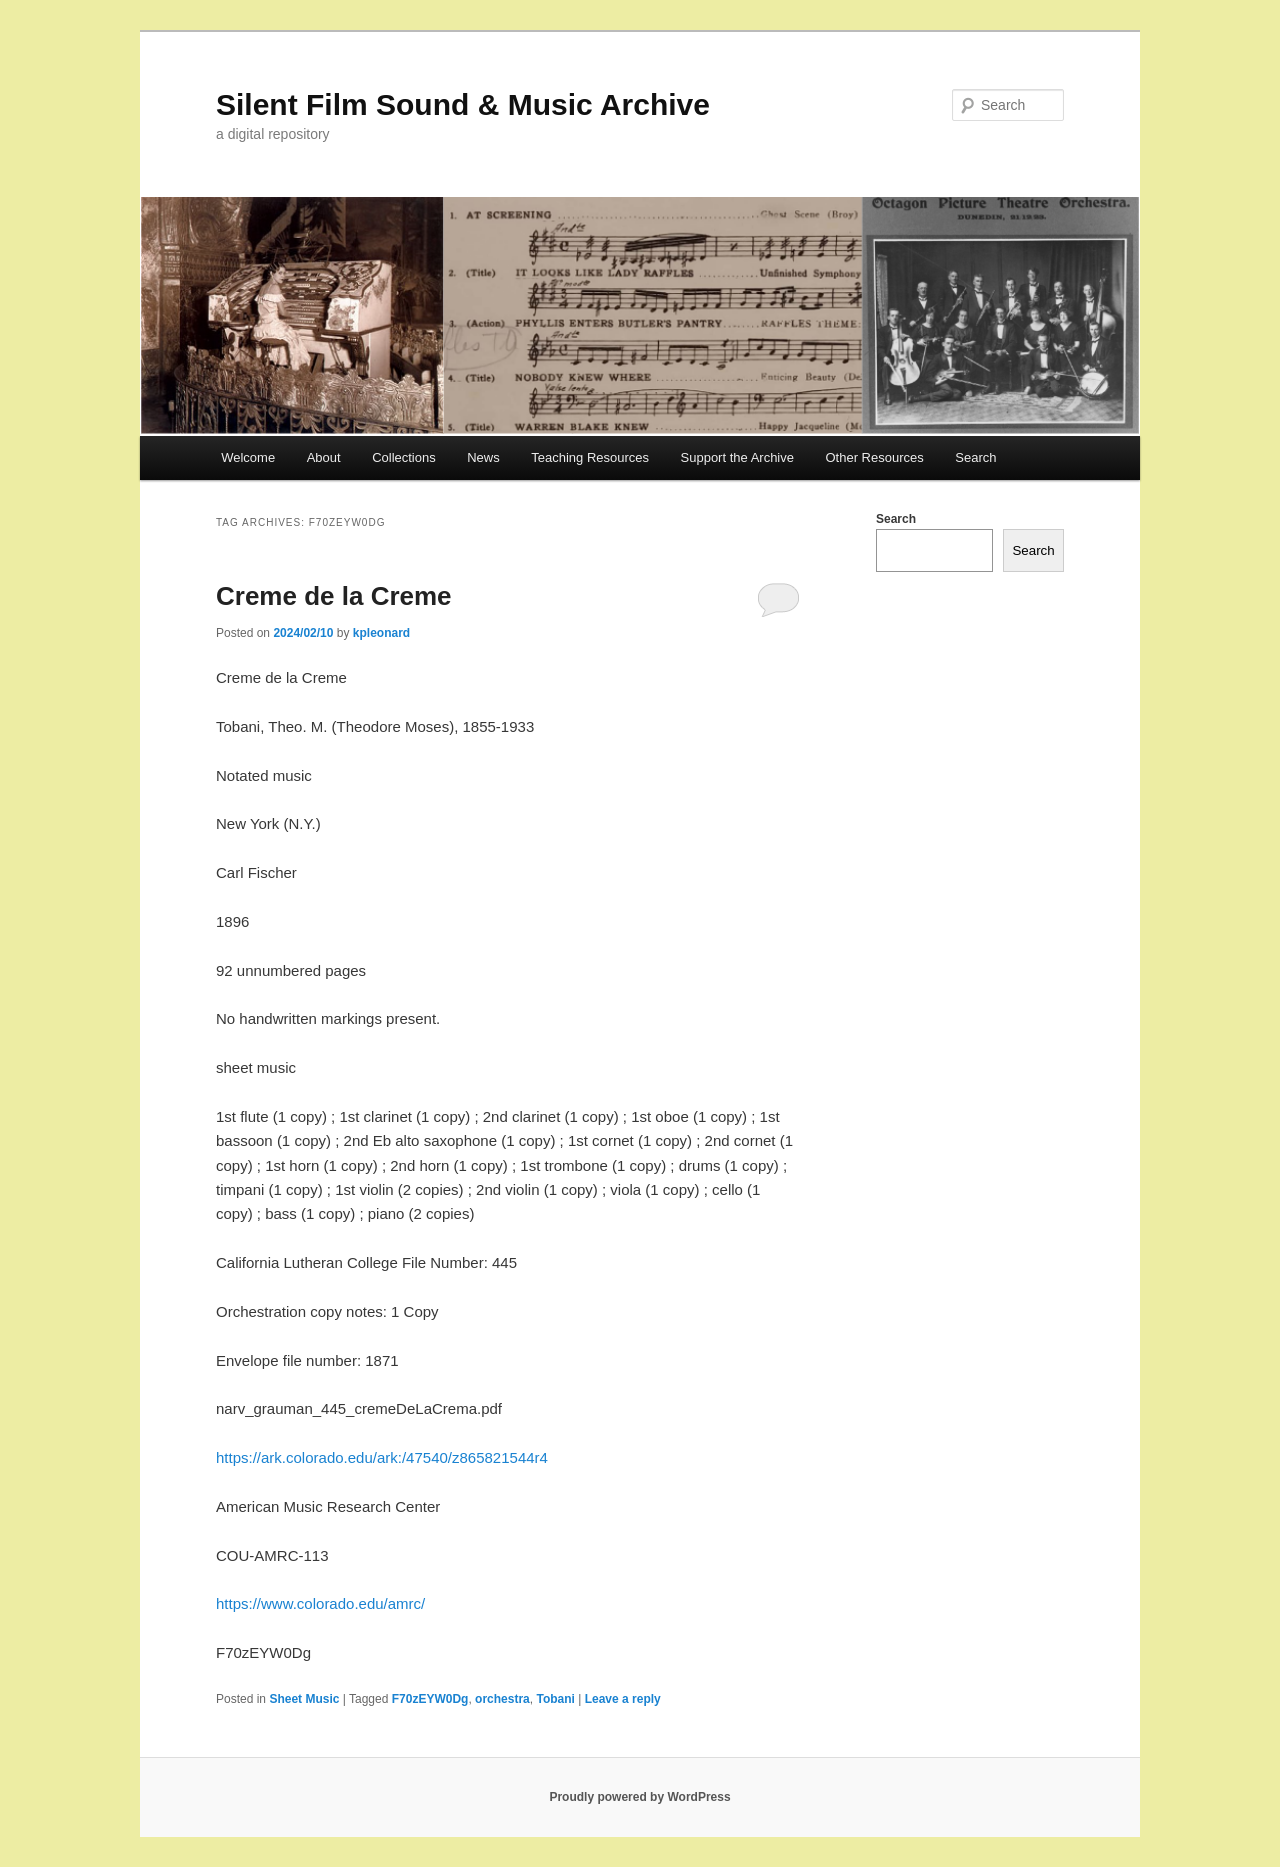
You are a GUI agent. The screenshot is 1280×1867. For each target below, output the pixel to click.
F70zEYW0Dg (430, 1699)
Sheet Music (304, 1699)
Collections (404, 457)
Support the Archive (737, 457)
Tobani (555, 1699)
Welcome (248, 457)
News (483, 457)
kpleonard (381, 633)
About (324, 457)
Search (975, 457)
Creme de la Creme (334, 596)
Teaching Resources (590, 457)
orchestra (502, 1699)
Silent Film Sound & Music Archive (463, 104)
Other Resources (875, 457)
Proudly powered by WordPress (639, 1797)
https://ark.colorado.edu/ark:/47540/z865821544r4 (382, 1457)
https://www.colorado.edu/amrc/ (320, 1603)
